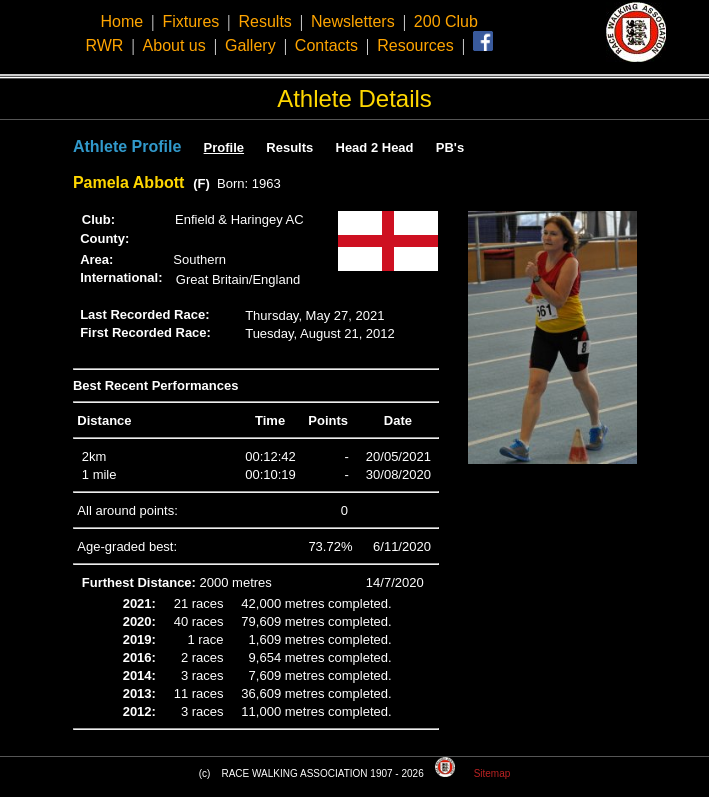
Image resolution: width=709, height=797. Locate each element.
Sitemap (492, 773)
